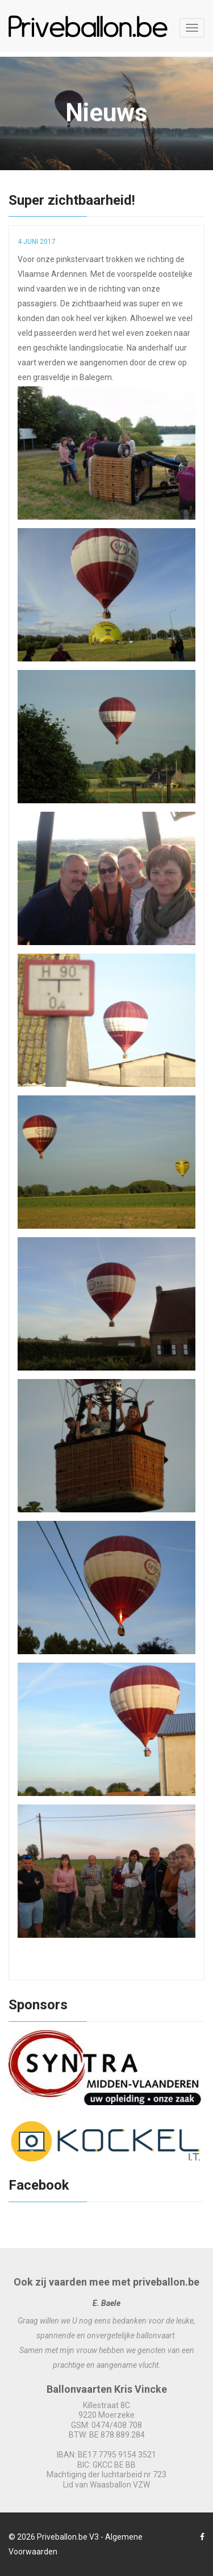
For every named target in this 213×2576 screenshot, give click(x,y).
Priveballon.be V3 (68, 2536)
